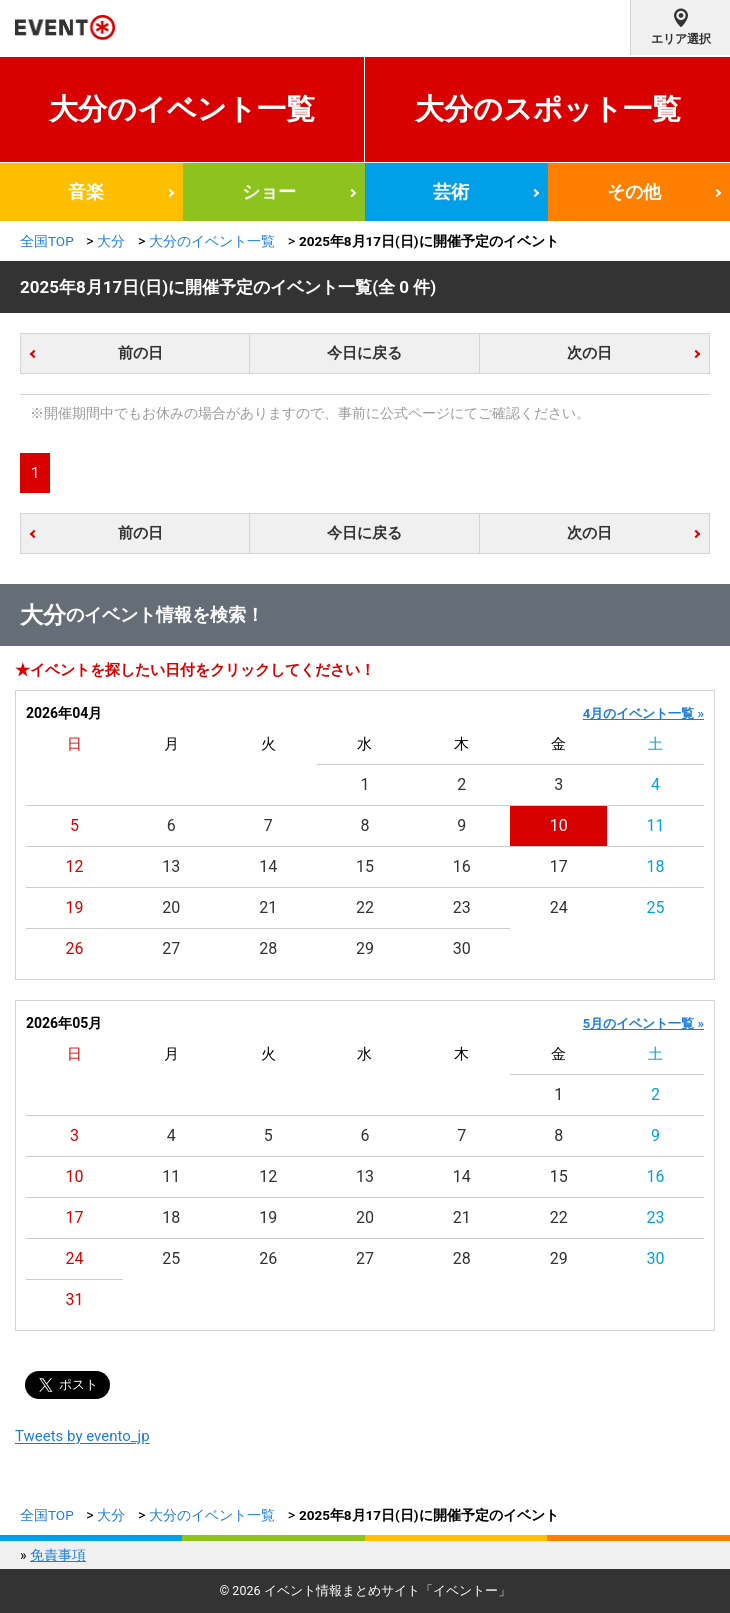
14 (268, 866)
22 (365, 907)
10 (559, 825)
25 (656, 907)
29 (365, 948)
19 (74, 907)
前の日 (140, 353)
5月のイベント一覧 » (643, 1023)
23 (462, 907)
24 (559, 907)
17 (559, 866)
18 (656, 866)
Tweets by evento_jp (82, 1436)
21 (268, 907)
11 (656, 825)
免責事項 (58, 1555)
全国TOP (47, 241)
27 (171, 948)
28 (268, 948)
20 (171, 907)
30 (462, 948)
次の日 (589, 353)
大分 (111, 241)
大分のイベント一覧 (182, 109)
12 (74, 866)
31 (74, 1299)
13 (171, 866)
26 (74, 948)
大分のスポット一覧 (548, 109)
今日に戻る (364, 353)
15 (365, 866)
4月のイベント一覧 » (643, 713)
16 (462, 866)
